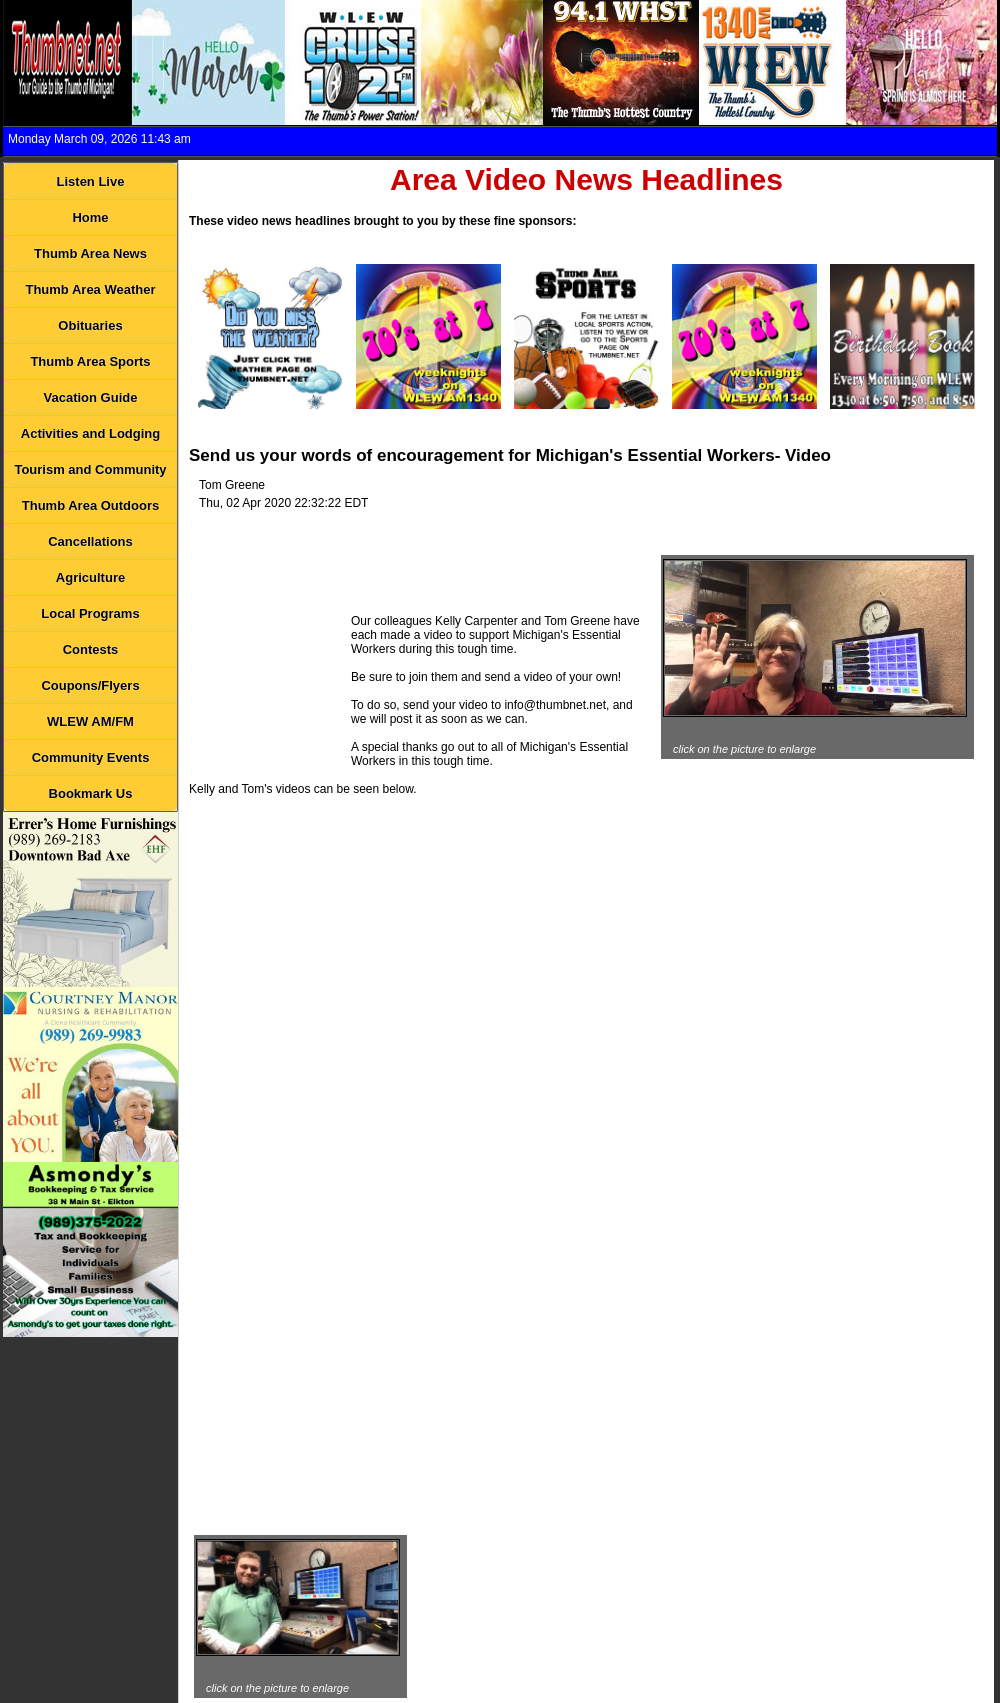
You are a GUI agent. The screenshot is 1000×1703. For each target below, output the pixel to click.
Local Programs (90, 613)
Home (90, 217)
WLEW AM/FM (90, 721)
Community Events (91, 757)
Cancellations (90, 541)
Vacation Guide (91, 397)
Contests (91, 649)
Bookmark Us (91, 793)
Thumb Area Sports (90, 361)
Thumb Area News (90, 253)
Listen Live (91, 181)
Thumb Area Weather (90, 289)
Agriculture (90, 577)
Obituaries (90, 325)
